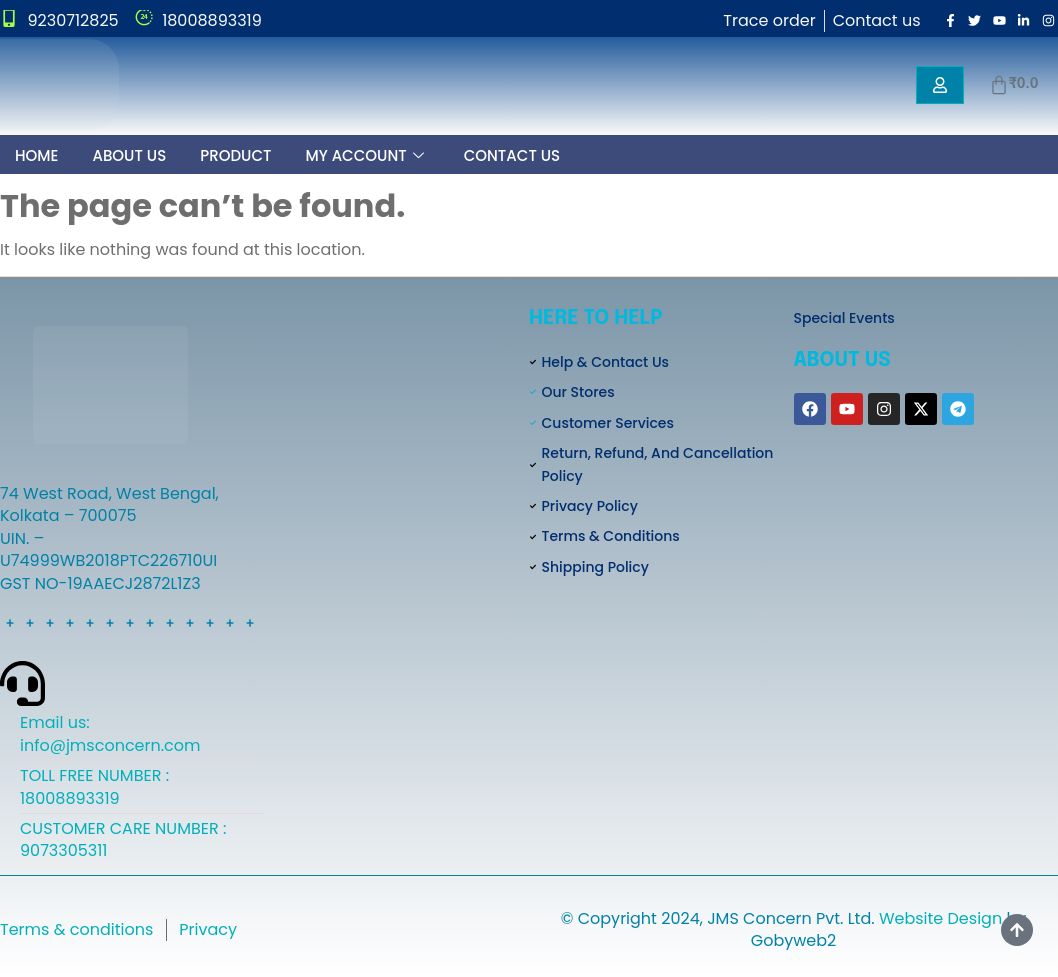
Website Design (940, 918)
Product (235, 155)
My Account (364, 156)
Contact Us (512, 155)
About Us (129, 155)
